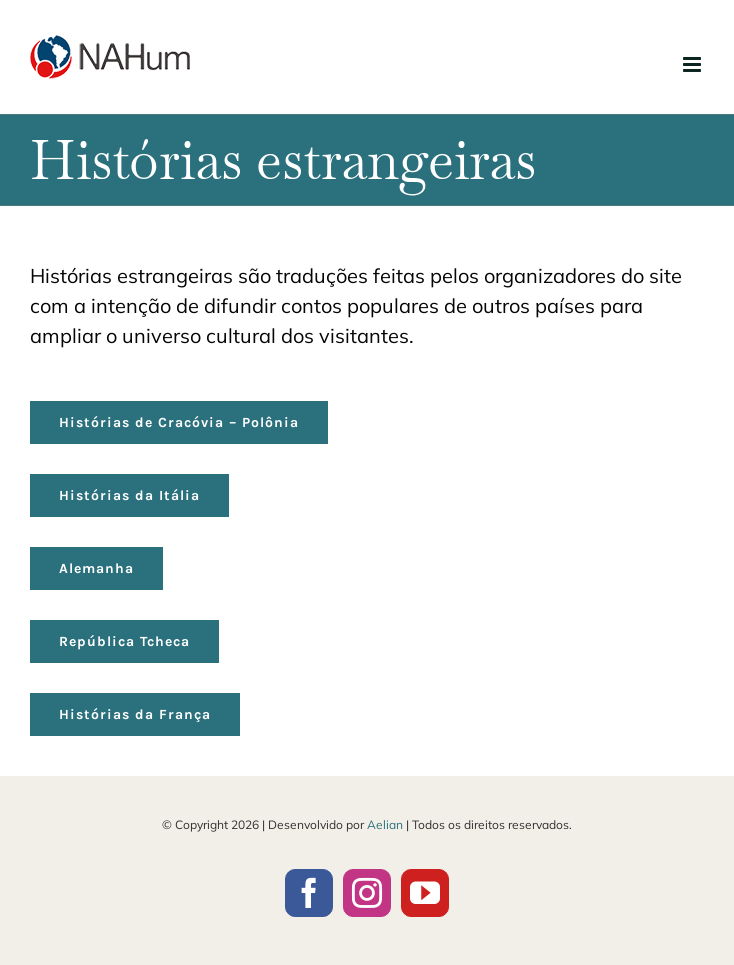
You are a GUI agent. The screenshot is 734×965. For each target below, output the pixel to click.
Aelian (385, 824)
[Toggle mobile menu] (693, 64)
